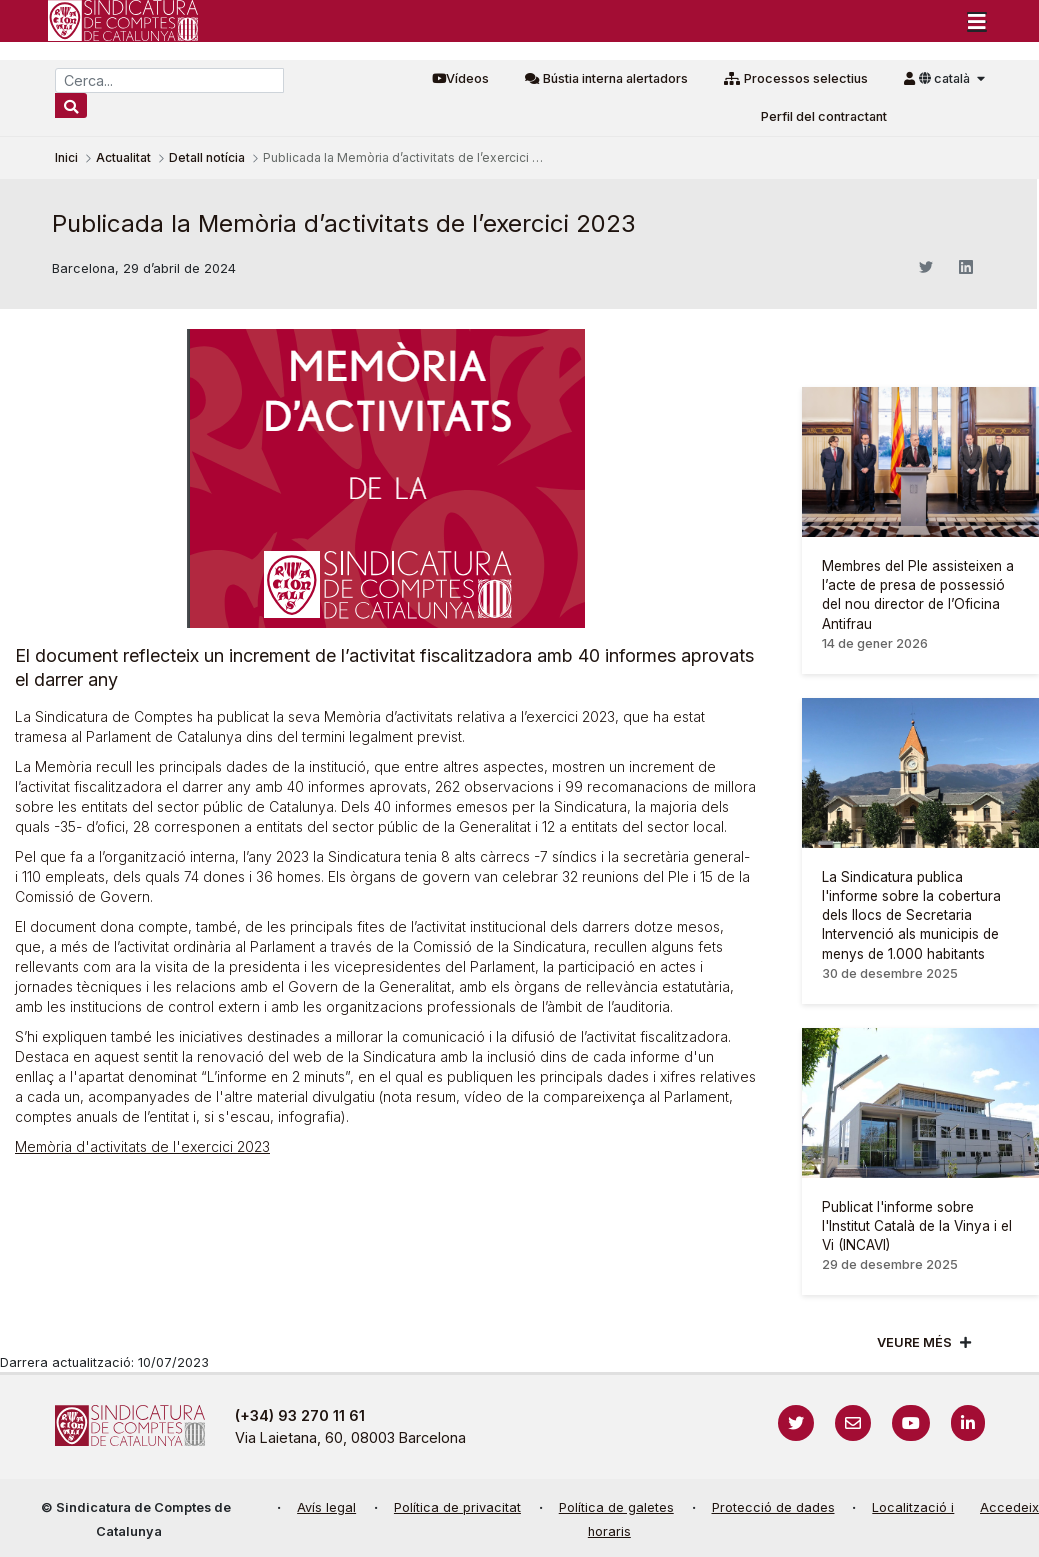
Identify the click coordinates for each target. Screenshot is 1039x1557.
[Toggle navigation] (977, 21)
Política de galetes (616, 1507)
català (946, 78)
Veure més (914, 1342)
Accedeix (1009, 1507)
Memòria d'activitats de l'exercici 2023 (142, 1146)
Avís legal (326, 1507)
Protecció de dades (773, 1507)
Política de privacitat (457, 1507)
